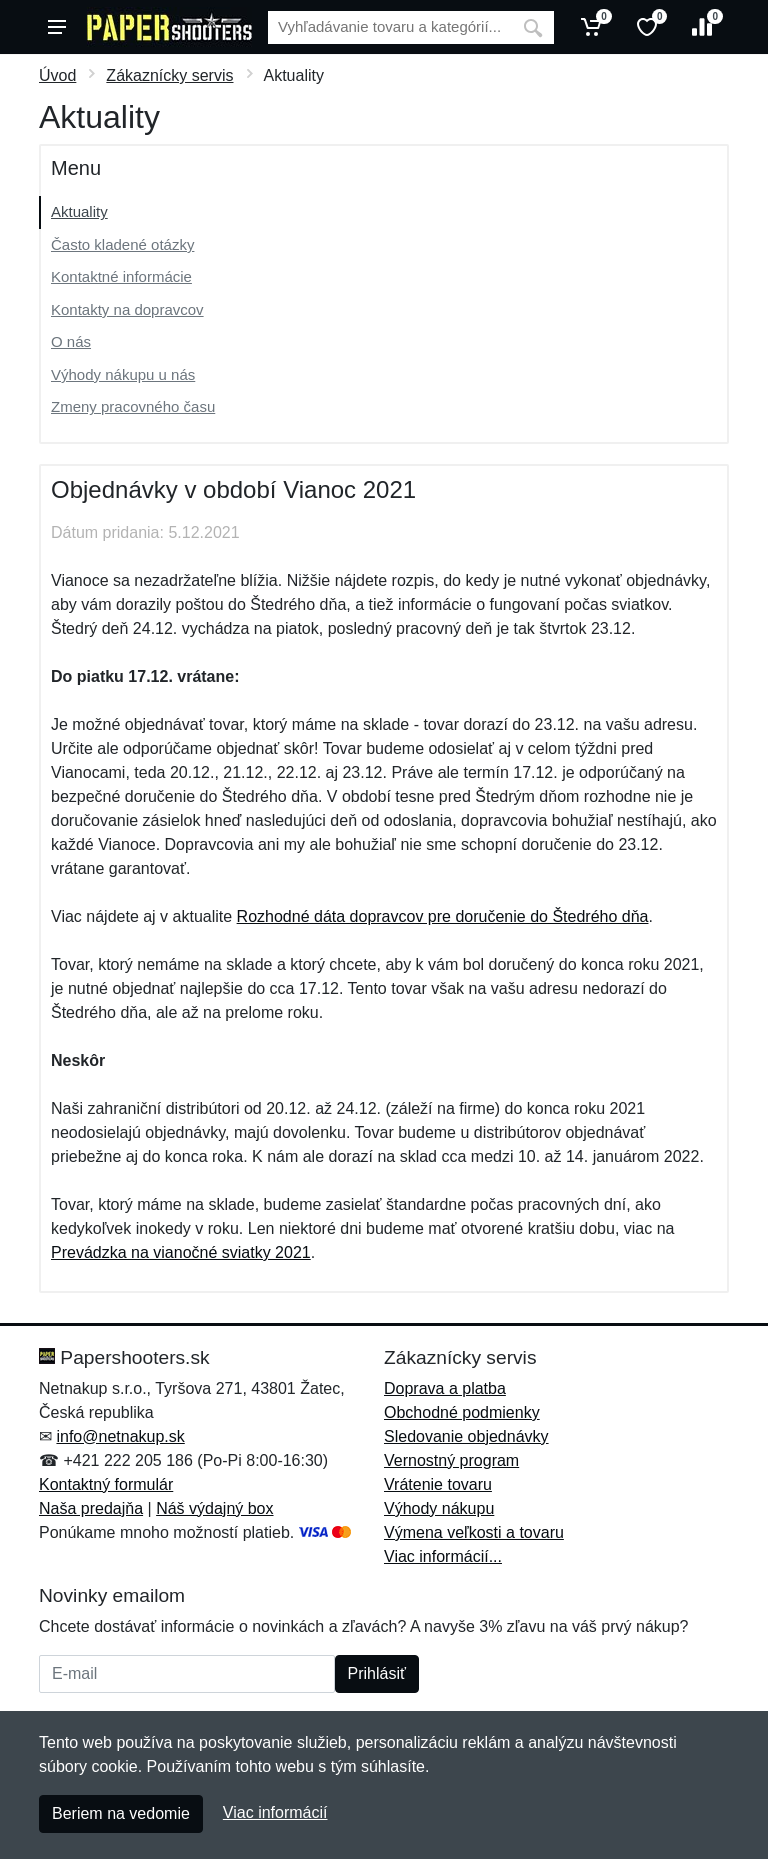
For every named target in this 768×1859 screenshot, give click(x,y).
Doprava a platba (445, 1388)
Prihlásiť (377, 1673)
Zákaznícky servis (169, 75)
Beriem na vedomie (121, 1813)
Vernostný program (451, 1460)
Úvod (57, 75)
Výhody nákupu (439, 1508)
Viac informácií (275, 1812)
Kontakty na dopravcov (127, 309)
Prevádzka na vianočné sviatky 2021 (181, 1252)
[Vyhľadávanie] (390, 27)
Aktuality (79, 211)
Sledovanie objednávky (466, 1436)
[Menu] (57, 27)
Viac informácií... (443, 1556)
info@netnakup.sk (120, 1436)
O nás (71, 341)
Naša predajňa (91, 1508)
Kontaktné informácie (121, 276)
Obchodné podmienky (462, 1412)
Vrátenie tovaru (438, 1484)
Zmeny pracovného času (133, 406)
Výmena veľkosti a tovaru (474, 1532)
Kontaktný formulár (106, 1484)
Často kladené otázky (122, 244)
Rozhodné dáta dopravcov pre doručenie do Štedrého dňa (443, 916)
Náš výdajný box (214, 1508)
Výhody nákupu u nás (123, 374)
